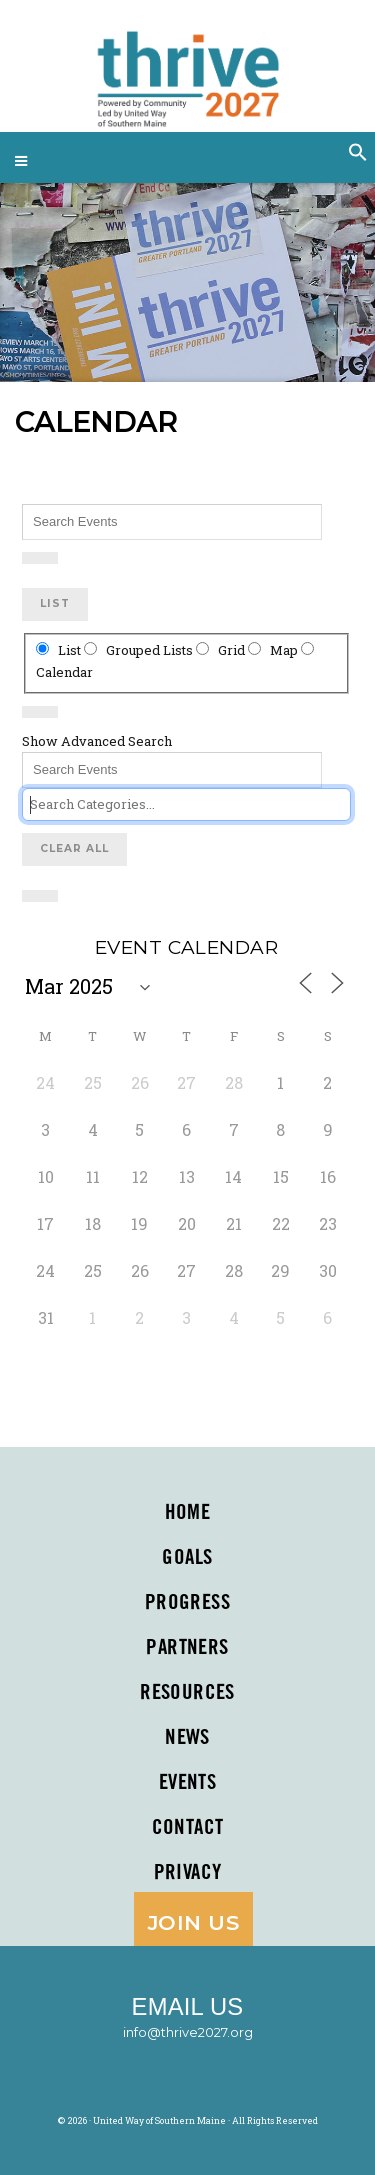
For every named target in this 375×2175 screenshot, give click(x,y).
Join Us (193, 1922)
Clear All (74, 848)
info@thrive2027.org (188, 2032)
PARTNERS (187, 1648)
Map (274, 650)
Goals (187, 1558)
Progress (187, 1603)
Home (188, 1513)
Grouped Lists (140, 650)
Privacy (188, 1873)
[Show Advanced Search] (40, 558)
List (55, 603)
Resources (187, 1693)
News (187, 1738)
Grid (222, 650)
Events (188, 1783)
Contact (188, 1828)
